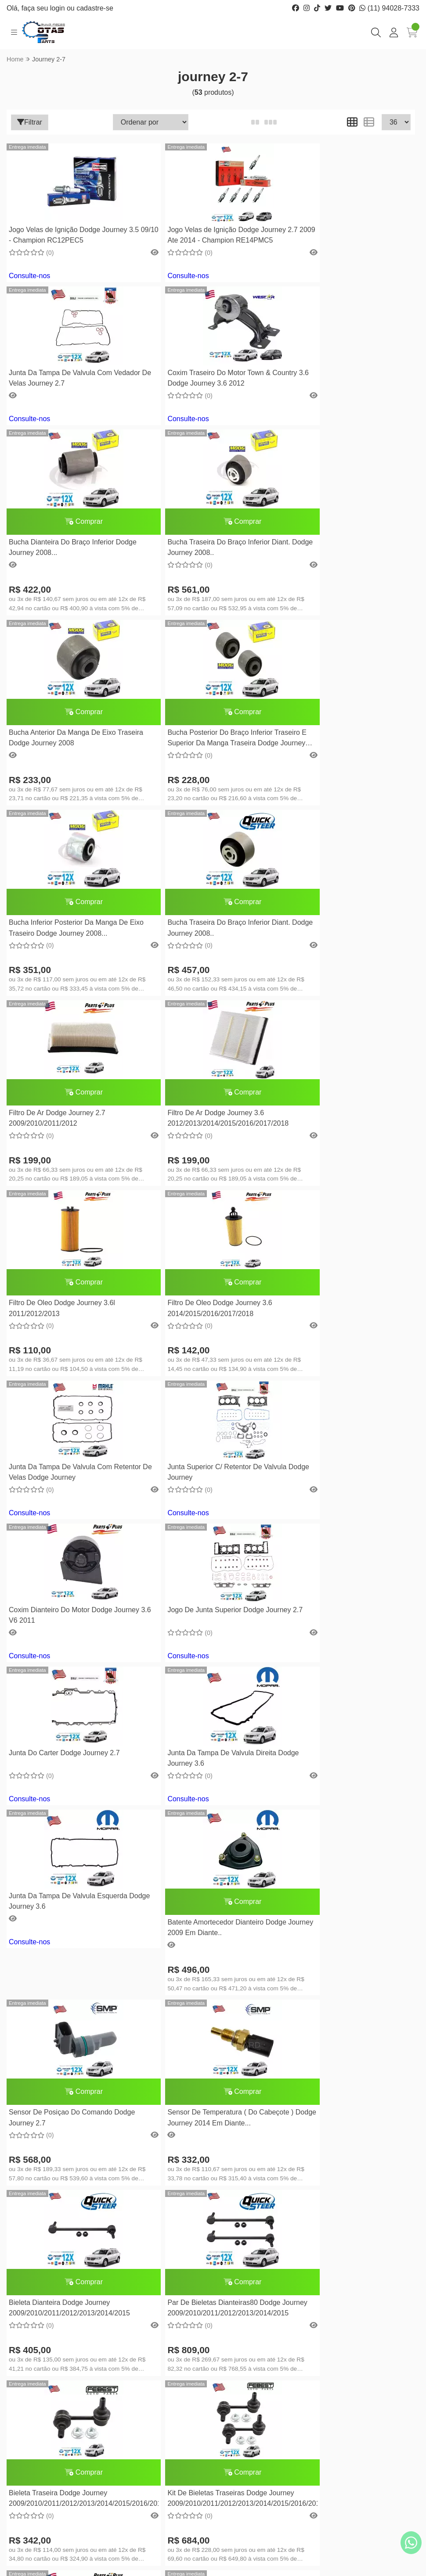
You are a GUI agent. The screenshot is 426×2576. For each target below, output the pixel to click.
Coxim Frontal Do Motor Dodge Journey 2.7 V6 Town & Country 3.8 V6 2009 (208, 1995)
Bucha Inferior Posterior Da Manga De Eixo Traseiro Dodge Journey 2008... (343, 595)
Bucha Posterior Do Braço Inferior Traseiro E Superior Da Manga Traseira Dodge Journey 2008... (207, 596)
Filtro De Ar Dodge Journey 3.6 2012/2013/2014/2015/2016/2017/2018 (344, 785)
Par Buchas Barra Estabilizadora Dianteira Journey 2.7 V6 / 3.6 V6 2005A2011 (336, 2166)
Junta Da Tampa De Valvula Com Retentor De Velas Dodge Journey (337, 949)
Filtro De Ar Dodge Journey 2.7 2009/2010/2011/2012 (194, 785)
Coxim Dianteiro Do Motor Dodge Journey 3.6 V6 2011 (198, 1139)
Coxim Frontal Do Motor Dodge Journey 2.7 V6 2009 (346, 1995)
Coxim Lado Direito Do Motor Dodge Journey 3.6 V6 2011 (203, 1805)
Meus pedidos (242, 2356)
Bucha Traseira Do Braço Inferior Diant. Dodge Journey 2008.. (345, 404)
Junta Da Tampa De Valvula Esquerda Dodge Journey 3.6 (343, 1282)
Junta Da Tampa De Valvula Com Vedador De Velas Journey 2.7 (335, 235)
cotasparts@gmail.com (65, 2411)
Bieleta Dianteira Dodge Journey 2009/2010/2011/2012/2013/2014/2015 (69, 1641)
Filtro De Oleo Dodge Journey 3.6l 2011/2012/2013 (62, 975)
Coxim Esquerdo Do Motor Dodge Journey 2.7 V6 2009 (61, 1995)
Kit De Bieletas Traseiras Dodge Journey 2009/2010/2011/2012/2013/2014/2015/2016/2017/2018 (73, 1831)
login (58, 8)
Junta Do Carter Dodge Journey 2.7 (64, 1276)
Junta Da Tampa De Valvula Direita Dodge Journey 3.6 (200, 1282)
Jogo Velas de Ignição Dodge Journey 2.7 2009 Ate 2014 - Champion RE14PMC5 (205, 236)
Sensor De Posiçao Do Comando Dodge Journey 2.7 (209, 1451)
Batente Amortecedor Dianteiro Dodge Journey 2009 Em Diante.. (68, 1451)
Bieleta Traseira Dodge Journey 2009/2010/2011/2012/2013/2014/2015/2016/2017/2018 (348, 1641)
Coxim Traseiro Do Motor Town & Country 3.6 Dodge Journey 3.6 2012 (66, 378)
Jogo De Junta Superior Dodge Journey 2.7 (346, 1139)
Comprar (211, 378)
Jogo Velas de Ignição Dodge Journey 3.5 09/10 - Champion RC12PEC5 (68, 235)
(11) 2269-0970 (53, 2384)
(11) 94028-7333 (389, 8)
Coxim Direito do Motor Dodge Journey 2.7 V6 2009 (69, 2138)
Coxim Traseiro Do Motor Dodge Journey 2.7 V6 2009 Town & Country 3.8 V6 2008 (348, 1806)
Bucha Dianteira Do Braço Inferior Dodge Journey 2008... (210, 404)
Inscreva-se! (369, 2453)
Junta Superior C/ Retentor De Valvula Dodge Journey (68, 1139)
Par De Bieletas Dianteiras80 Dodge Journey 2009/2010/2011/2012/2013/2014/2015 (206, 1642)
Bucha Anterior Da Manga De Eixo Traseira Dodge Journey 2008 (62, 595)
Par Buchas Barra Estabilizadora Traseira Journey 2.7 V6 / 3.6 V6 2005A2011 (197, 2166)
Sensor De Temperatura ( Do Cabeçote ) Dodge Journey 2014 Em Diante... (347, 1451)
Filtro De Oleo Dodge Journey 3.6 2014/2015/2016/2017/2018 (198, 975)
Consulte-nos (29, 275)
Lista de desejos (245, 2370)
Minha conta (239, 2343)
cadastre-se (94, 8)
